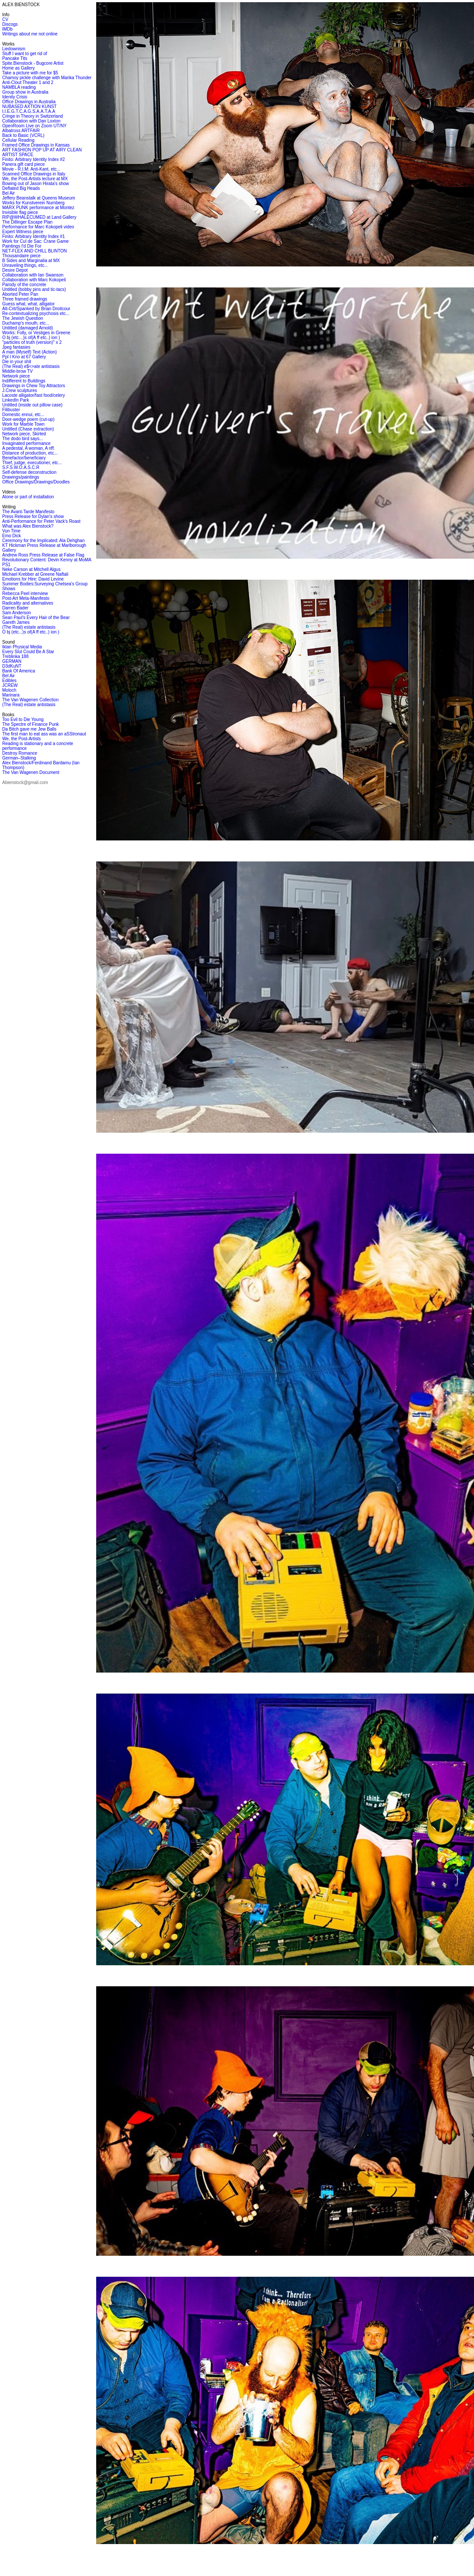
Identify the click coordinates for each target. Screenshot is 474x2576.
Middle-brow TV (17, 371)
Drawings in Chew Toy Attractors (33, 385)
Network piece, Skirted (24, 433)
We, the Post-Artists (21, 738)
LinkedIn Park (15, 400)
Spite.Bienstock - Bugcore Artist (32, 63)
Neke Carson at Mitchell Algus (31, 569)
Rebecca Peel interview (25, 593)
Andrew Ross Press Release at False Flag (43, 555)
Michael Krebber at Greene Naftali (35, 574)
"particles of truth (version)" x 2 (32, 342)
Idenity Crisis (14, 96)
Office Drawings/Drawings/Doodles (36, 482)
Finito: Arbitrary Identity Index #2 (33, 159)
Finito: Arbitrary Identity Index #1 (33, 236)
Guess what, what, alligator (28, 303)
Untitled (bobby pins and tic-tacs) (34, 289)
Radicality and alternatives (27, 603)
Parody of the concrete (24, 284)
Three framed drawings (24, 299)
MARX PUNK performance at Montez (38, 207)
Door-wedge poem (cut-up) (28, 419)
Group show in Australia (25, 92)
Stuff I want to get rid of (24, 53)
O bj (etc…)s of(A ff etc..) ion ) (31, 337)
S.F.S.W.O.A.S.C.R (20, 467)
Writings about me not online (30, 34)
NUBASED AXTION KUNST (29, 106)
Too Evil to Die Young (23, 719)
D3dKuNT (11, 666)
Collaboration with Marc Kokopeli (34, 279)
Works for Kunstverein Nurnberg (33, 202)
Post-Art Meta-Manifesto (25, 598)
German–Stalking (19, 758)
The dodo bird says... (22, 438)
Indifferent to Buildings (23, 380)
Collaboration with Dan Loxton (31, 121)
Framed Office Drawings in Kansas (36, 145)
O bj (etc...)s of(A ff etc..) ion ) (30, 632)
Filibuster (11, 409)
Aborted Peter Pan (20, 294)
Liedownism (13, 48)
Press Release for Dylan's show (33, 516)
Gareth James (16, 622)
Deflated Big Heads (21, 188)
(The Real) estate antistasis (29, 627)
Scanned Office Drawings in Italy (33, 174)
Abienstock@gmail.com (25, 782)
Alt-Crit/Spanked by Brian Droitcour (36, 308)
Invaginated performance (26, 443)
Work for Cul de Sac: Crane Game (35, 241)
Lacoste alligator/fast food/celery (33, 395)
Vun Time (11, 530)
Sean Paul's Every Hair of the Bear (36, 617)
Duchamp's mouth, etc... (25, 323)
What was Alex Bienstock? (27, 526)
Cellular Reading (18, 140)
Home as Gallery (18, 68)
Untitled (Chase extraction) (28, 429)
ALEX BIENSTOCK (21, 4)
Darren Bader (15, 608)
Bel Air (8, 193)
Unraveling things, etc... (25, 265)
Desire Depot (15, 270)
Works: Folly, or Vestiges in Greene (36, 332)
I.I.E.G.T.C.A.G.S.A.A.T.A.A (28, 111)
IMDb (7, 29)
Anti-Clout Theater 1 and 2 (27, 82)
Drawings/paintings (20, 477)
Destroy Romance (19, 753)
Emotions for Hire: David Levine (33, 579)
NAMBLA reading (19, 87)
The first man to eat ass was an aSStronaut (44, 734)
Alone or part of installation (28, 496)
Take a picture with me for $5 (30, 72)
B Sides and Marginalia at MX (31, 260)
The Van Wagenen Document (30, 772)
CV (5, 19)
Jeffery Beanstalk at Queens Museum (38, 198)
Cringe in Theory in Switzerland (32, 116)
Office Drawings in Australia (29, 101)
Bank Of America (18, 670)
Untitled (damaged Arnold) (27, 328)
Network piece (16, 376)
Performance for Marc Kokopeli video (38, 226)
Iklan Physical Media (22, 646)
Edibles (9, 680)
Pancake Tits (14, 58)
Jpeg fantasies (16, 347)
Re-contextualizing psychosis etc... (35, 313)
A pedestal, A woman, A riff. (28, 448)
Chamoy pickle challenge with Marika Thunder (46, 77)
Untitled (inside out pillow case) (32, 404)
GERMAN (11, 661)
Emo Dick (11, 535)
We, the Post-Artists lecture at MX (35, 178)
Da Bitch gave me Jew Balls (29, 729)
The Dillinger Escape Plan (27, 222)
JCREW (10, 685)
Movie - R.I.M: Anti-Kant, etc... (31, 169)
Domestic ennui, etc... (23, 414)
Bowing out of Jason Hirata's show (35, 183)
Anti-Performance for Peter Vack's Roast (41, 521)
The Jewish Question (22, 318)
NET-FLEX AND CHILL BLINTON (34, 250)
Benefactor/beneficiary (24, 457)
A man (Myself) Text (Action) (29, 352)
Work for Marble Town (23, 424)
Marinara (10, 695)
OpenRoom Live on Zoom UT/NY (34, 125)
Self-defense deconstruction (29, 472)
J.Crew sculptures (19, 390)
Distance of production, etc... (30, 453)
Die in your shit (16, 361)
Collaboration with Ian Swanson (32, 275)
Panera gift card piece (23, 164)
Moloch (9, 690)
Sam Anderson (16, 612)
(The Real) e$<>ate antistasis (30, 366)
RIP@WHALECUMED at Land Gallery (39, 217)
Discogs (10, 24)
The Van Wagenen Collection (30, 699)
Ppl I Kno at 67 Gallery (24, 356)
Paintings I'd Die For (22, 246)
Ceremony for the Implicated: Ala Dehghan (43, 540)
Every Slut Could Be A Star (28, 651)
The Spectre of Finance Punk (30, 724)
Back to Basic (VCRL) (23, 135)
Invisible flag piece (20, 212)
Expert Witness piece (22, 231)
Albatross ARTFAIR (21, 130)
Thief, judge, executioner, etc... (32, 462)
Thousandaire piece (21, 255)
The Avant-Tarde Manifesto (28, 511)
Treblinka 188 (15, 656)
